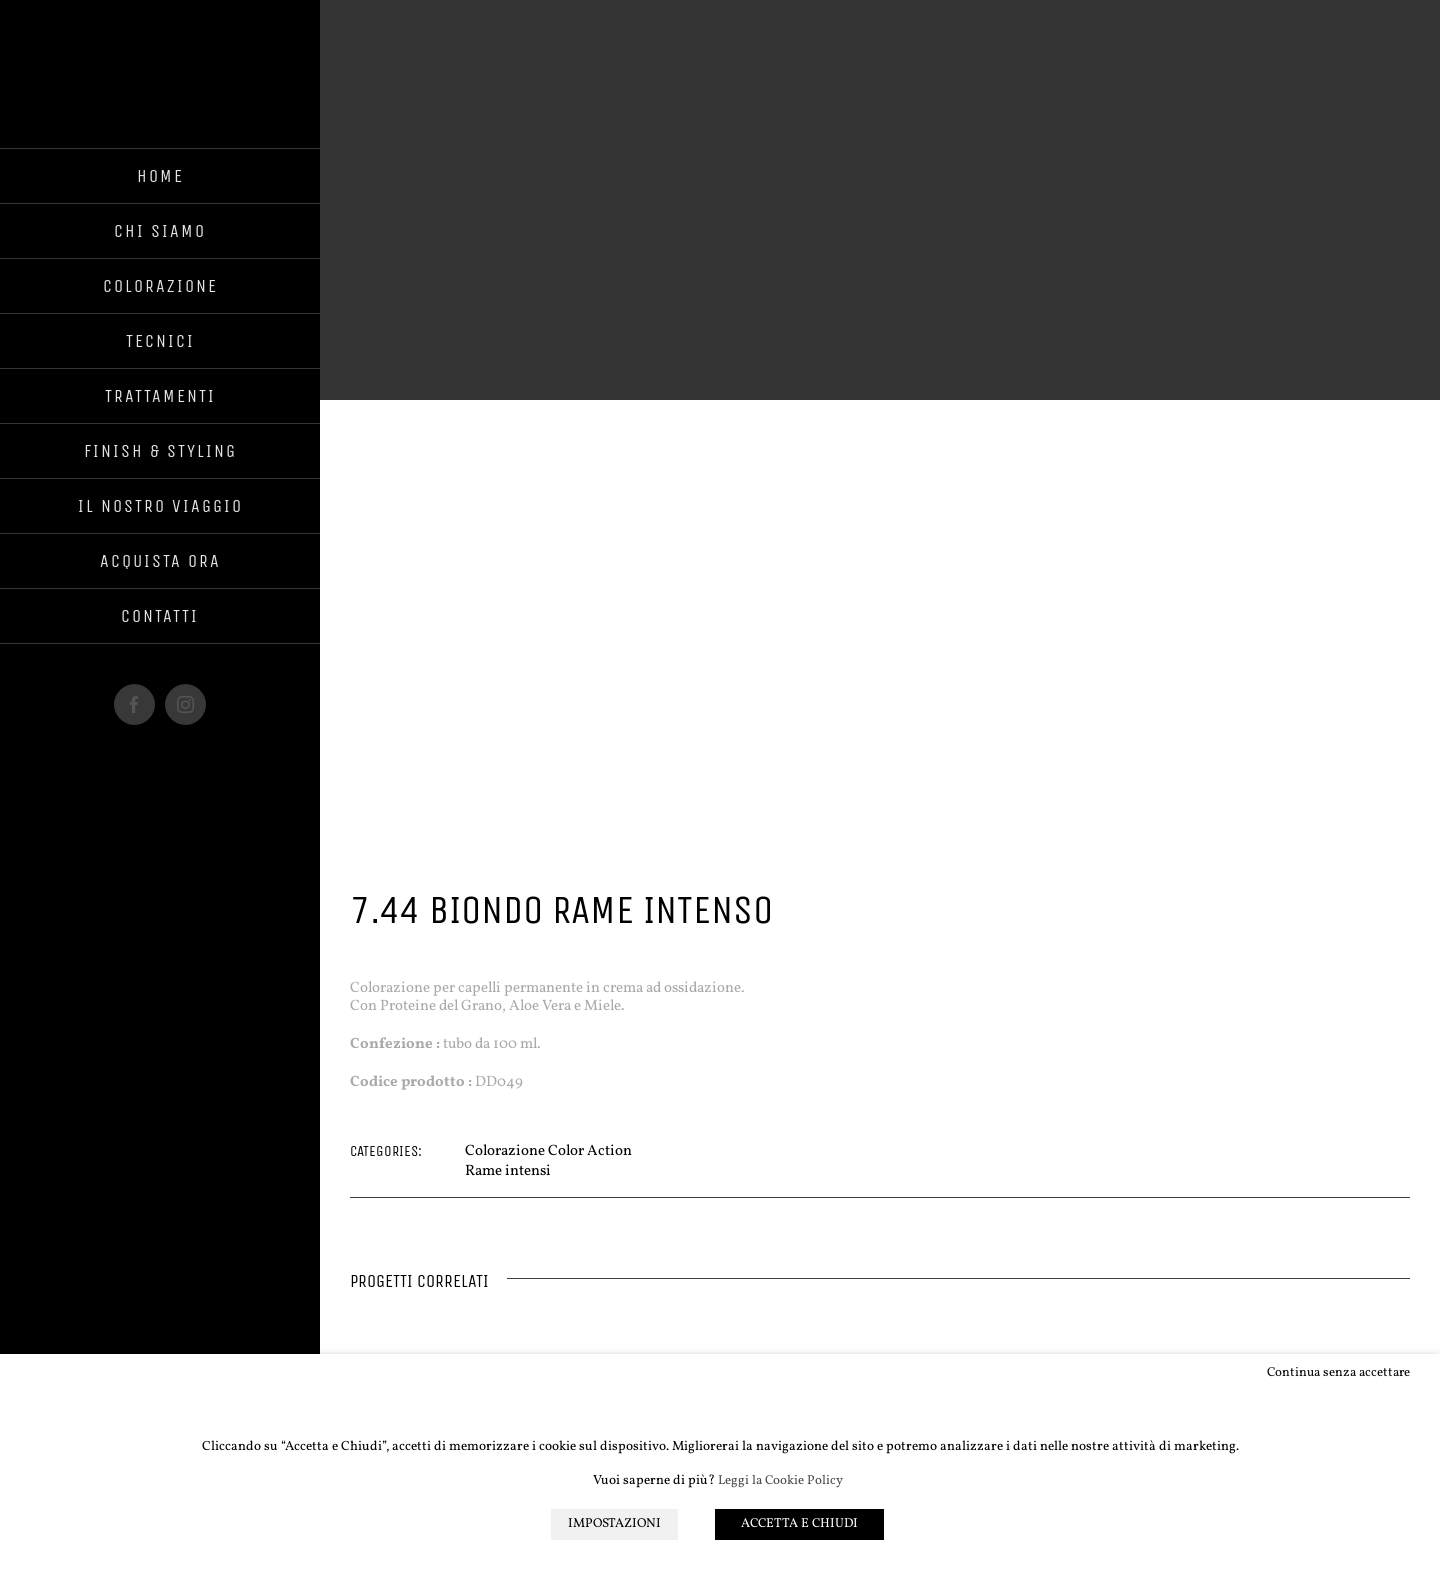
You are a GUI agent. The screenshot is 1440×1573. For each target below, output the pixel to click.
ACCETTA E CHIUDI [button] (801, 1524)
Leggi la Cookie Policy (780, 1481)
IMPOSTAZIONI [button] (614, 1524)
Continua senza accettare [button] (1338, 1373)
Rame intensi (508, 1171)
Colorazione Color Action (548, 1151)
